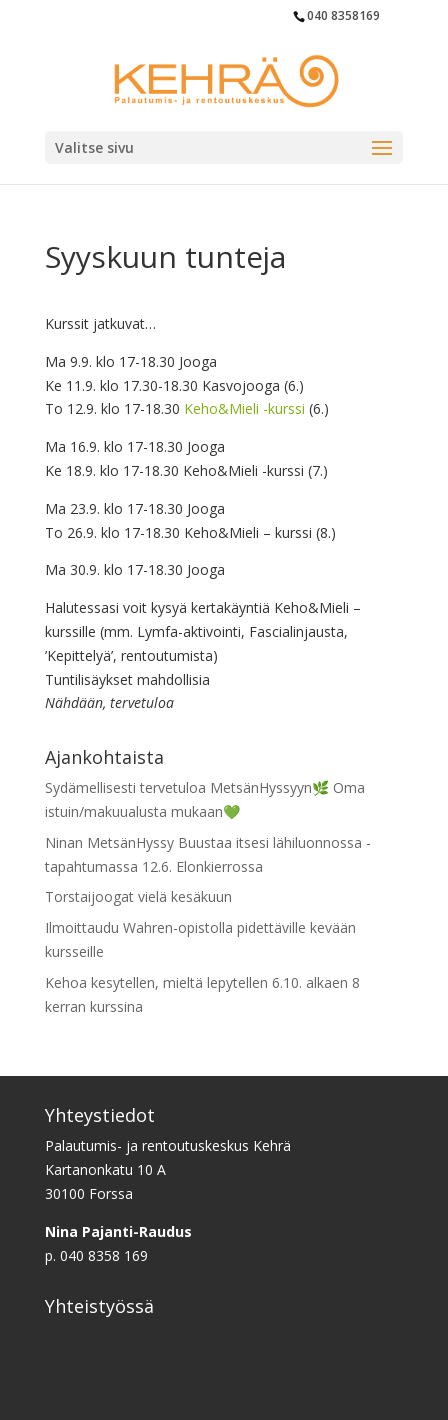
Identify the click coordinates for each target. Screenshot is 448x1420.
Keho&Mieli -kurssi (244, 408)
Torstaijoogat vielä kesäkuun (138, 896)
